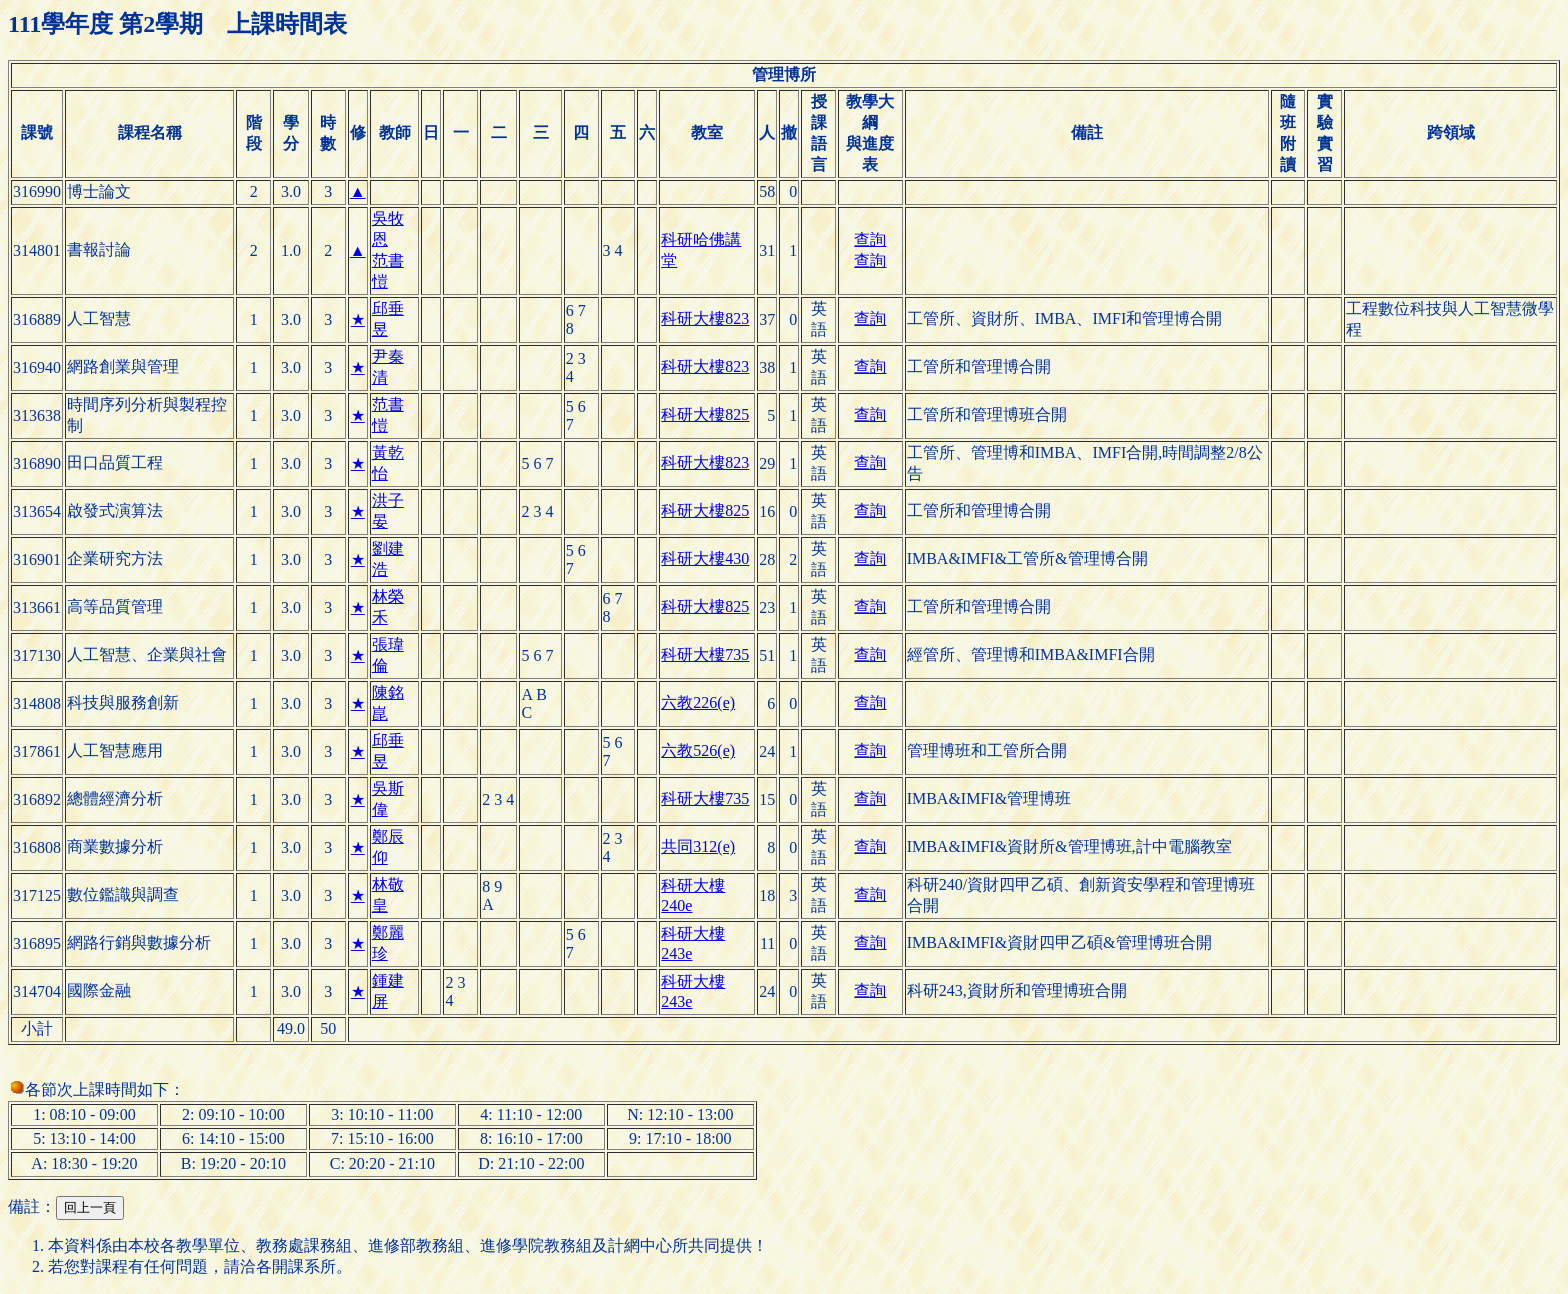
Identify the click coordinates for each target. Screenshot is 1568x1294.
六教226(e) (698, 702)
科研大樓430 (705, 558)
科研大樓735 (705, 654)
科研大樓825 (705, 414)
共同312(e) (698, 846)
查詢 (870, 239)
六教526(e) (698, 750)
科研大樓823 (705, 318)
